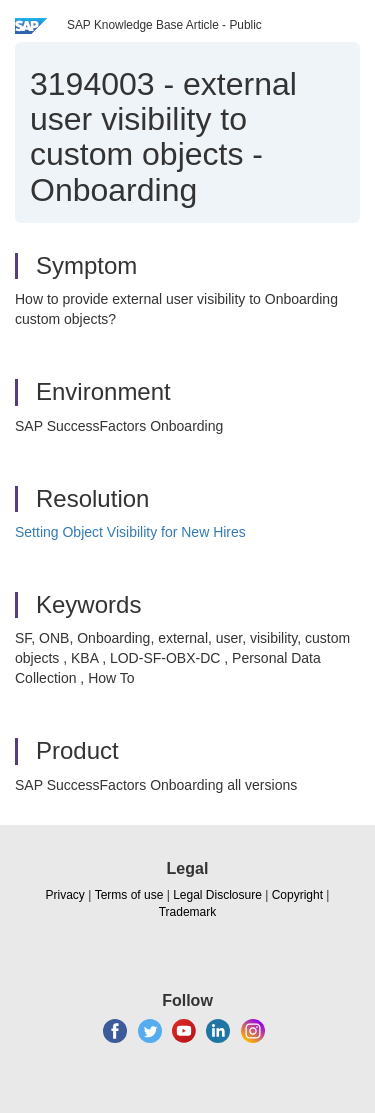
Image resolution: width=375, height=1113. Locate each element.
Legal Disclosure (217, 895)
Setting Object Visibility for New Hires (130, 532)
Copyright (297, 895)
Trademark (188, 912)
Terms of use (129, 895)
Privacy (65, 895)
